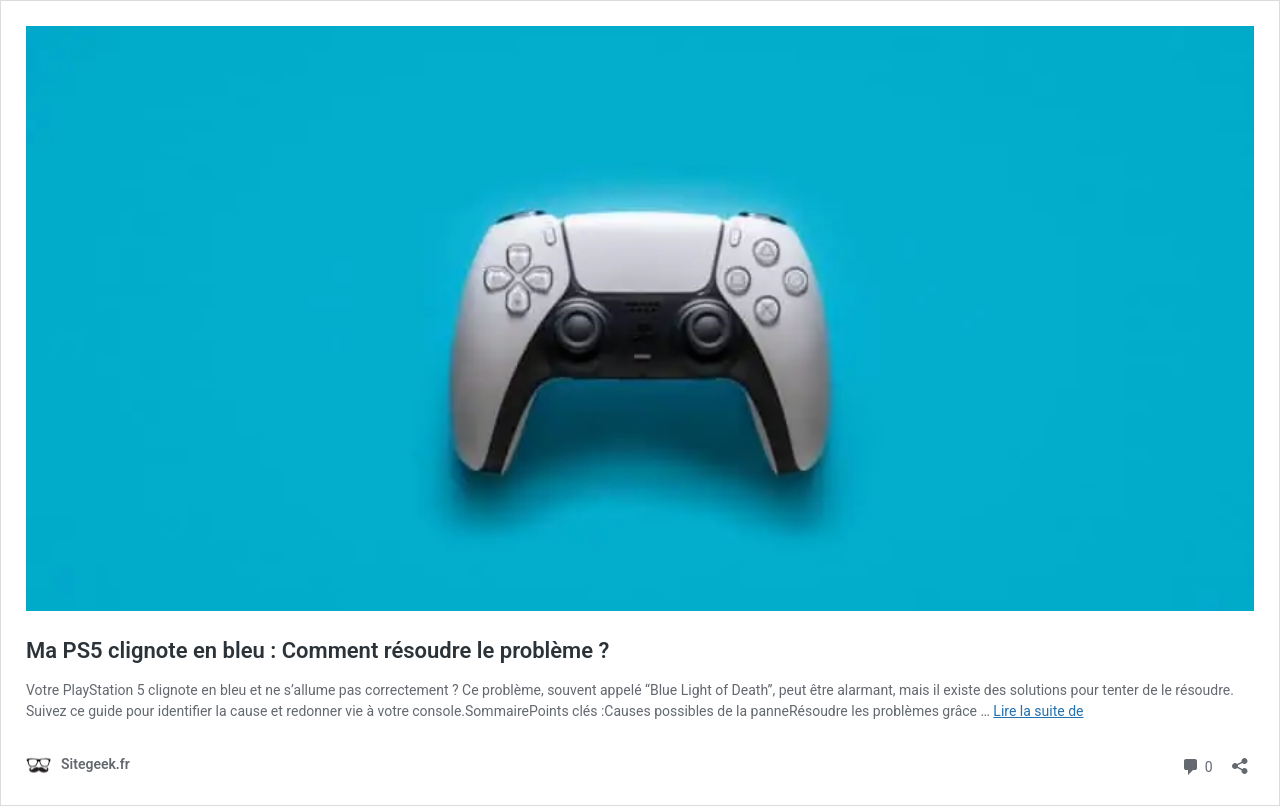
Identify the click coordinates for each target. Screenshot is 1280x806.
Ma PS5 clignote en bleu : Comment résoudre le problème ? (317, 650)
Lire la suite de (1038, 711)
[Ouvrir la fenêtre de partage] (1240, 759)
